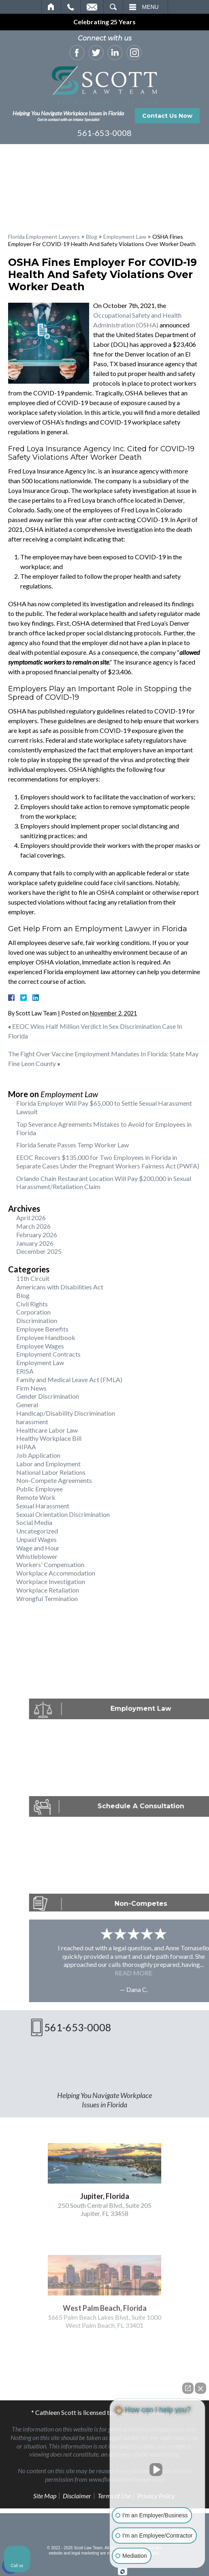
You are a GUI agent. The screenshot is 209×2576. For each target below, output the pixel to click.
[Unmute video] (157, 2469)
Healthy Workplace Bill (48, 1438)
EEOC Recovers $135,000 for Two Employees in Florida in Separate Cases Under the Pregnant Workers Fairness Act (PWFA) (107, 1161)
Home (51, 7)
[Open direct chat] (188, 2388)
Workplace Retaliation (47, 1590)
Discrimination (36, 1320)
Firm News (31, 1388)
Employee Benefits (42, 1329)
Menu (150, 7)
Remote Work (35, 1497)
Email (92, 7)
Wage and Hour (38, 1548)
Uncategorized (37, 1531)
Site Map (44, 2496)
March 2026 (33, 1226)
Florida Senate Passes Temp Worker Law (72, 1145)
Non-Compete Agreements (54, 1480)
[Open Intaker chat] (122, 2571)
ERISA (25, 1371)
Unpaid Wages (36, 1539)
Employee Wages (40, 1346)
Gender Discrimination (47, 1396)
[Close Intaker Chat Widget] (200, 2388)
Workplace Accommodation (55, 1573)
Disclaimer (77, 2496)
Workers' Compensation (50, 1564)
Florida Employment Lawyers (44, 236)
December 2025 (39, 1251)
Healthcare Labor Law (47, 1430)
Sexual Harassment (42, 1506)
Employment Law (124, 236)
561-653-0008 (104, 133)
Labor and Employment (48, 1463)
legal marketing (85, 2553)
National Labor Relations (50, 1472)
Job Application (38, 1455)
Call (70, 7)
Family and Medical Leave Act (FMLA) (69, 1379)
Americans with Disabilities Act (59, 1287)
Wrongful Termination (47, 1598)
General (27, 1404)
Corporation (33, 1312)
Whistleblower (37, 1556)
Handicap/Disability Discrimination (65, 1413)
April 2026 (31, 1217)
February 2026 (36, 1234)
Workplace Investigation (50, 1581)
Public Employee (39, 1489)
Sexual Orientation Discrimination (63, 1514)
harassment (32, 1421)
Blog (91, 236)
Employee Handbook (45, 1337)
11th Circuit (32, 1278)
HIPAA (26, 1446)
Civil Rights (32, 1304)
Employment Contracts (48, 1354)
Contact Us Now (167, 115)
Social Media (34, 1522)
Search (113, 7)
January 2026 (34, 1243)
